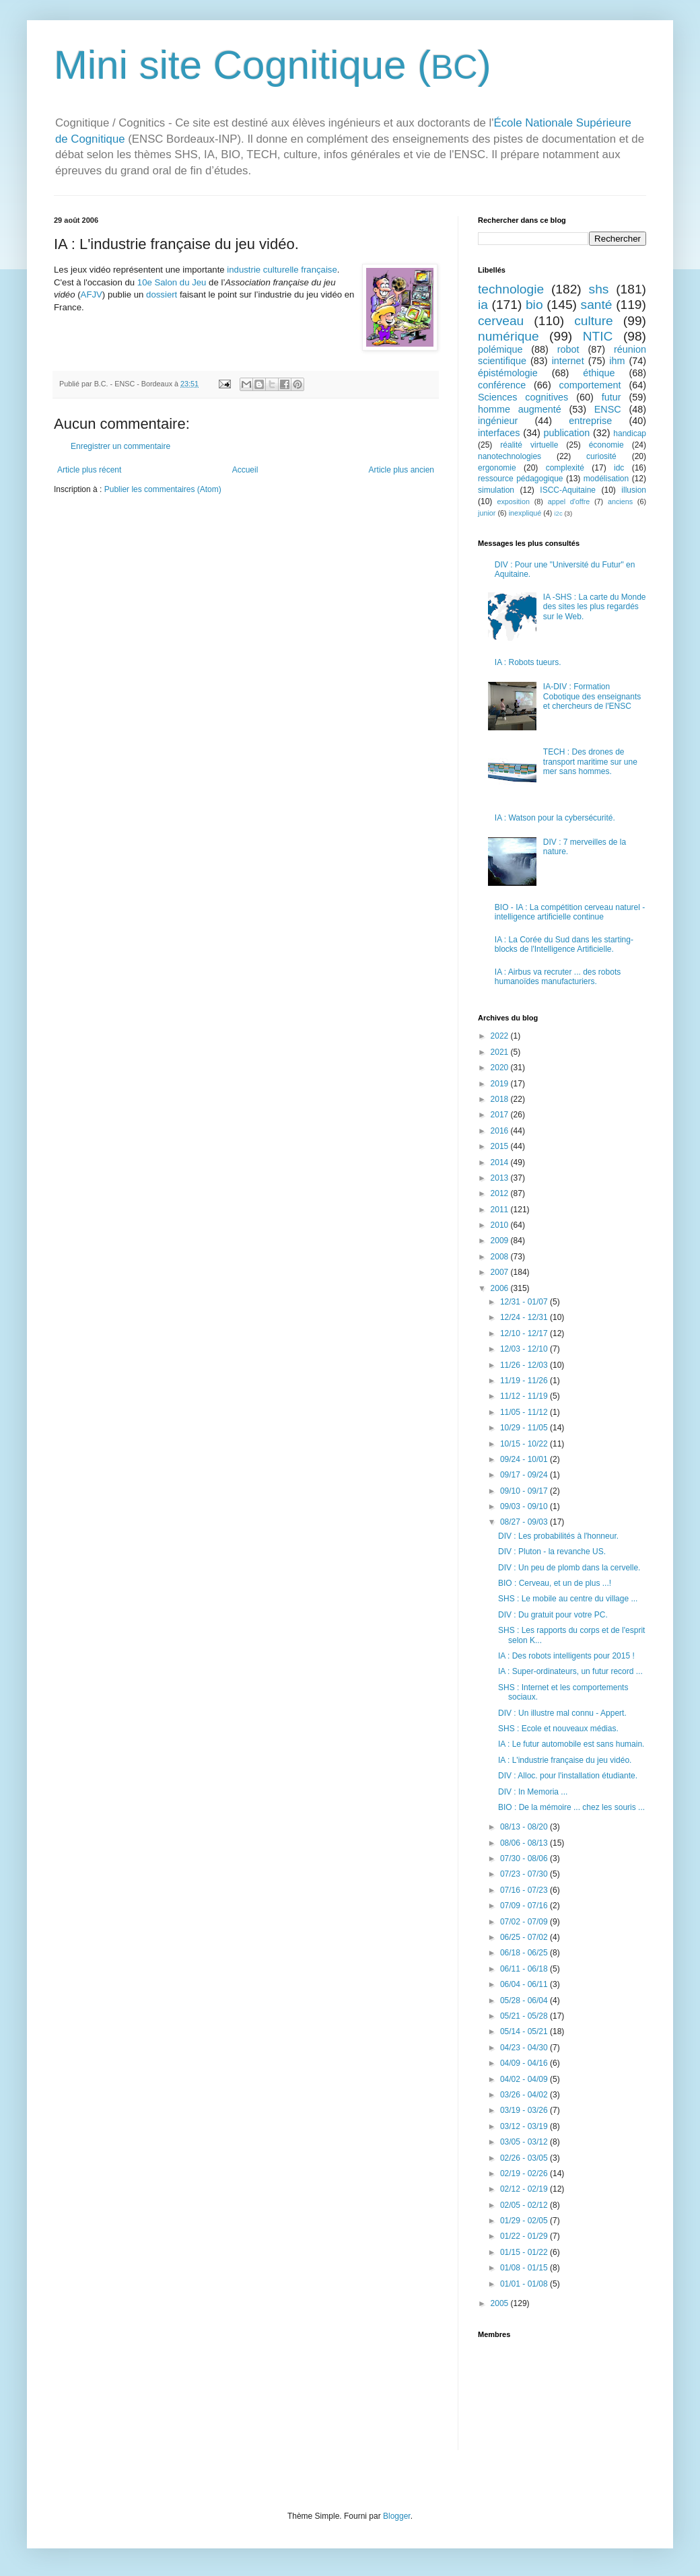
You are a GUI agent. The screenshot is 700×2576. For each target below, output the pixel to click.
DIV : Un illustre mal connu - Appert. (562, 1713)
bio (534, 305)
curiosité (601, 456)
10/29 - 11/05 (525, 1427)
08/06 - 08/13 (525, 1843)
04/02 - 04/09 (525, 2079)
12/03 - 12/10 (525, 1349)
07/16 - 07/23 (525, 1890)
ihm (617, 360)
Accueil (245, 470)
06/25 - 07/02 (525, 1937)
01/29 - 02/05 (525, 2220)
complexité (565, 468)
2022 (501, 1036)
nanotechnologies (509, 456)
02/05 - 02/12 (525, 2205)
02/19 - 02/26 (525, 2173)
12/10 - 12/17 (525, 1333)
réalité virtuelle (529, 445)
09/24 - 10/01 (525, 1459)
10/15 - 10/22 (525, 1444)
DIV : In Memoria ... (532, 1792)
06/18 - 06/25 (525, 1952)
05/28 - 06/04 (525, 2000)
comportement (590, 385)
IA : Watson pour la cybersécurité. (555, 818)
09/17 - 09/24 (525, 1475)
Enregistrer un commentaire (120, 446)
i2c (558, 513)
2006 (501, 1288)
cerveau (501, 321)
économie (606, 445)
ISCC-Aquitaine (568, 490)
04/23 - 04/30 (525, 2047)
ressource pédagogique (520, 478)
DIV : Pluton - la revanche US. (552, 1551)
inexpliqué (525, 513)
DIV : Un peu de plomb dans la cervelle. (569, 1567)
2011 (501, 1209)
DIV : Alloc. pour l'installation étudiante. (567, 1775)
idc (619, 468)
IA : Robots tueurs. (528, 662)
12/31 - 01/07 (525, 1302)
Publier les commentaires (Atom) (162, 489)
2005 (501, 2303)
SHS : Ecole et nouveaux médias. (558, 1728)
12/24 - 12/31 (525, 1317)
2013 (501, 1178)
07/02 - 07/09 (525, 1921)
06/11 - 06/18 (525, 1969)
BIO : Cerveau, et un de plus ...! (554, 1583)
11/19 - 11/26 (525, 1380)
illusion (633, 490)
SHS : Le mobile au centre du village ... (567, 1598)
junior (486, 513)
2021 (501, 1052)
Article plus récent (89, 470)
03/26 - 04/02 (525, 2094)
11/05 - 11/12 (525, 1412)
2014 (501, 1162)
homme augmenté (519, 409)
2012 (501, 1193)
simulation (496, 490)
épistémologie (508, 373)
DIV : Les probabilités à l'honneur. (558, 1536)
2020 (501, 1067)
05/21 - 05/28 (525, 2016)
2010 (501, 1225)
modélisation (606, 478)
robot (568, 349)
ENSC (607, 409)
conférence (502, 385)
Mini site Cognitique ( (242, 65)
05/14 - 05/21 (525, 2031)
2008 (501, 1256)
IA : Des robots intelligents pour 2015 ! (566, 1656)
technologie (511, 289)
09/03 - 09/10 (525, 1506)
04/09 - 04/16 (525, 2063)
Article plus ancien (401, 470)
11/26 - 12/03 (525, 1365)
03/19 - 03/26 (525, 2110)
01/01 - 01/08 (525, 2284)
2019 (501, 1083)
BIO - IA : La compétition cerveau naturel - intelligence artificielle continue (570, 912)
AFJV (91, 294)
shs (599, 289)
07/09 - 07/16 (525, 1905)
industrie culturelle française (282, 270)
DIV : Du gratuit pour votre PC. (553, 1615)
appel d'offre (569, 501)
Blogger (397, 2516)
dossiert (161, 294)
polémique (500, 349)
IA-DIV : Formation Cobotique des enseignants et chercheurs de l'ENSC (592, 696)
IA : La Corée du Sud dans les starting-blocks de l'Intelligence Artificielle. (564, 944)
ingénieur (498, 420)
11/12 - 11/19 (525, 1396)
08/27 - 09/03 (525, 1522)
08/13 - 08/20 (525, 1827)
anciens (620, 501)
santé (596, 305)
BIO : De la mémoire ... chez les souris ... (571, 1807)
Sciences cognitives (523, 397)
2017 (501, 1114)
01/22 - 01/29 (525, 2236)
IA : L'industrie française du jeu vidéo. (564, 1760)
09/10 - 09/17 (525, 1491)
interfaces (499, 432)
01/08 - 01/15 (525, 2267)
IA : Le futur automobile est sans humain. (571, 1744)
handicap (629, 433)
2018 (501, 1099)
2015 (501, 1146)
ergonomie (497, 468)
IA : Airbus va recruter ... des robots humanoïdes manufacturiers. (558, 976)
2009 (501, 1240)
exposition (513, 501)
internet (568, 360)
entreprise (590, 420)
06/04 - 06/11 (525, 1984)
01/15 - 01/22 (525, 2252)
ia (483, 305)
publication (566, 432)
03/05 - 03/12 (525, 2142)
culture (593, 321)
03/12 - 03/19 (525, 2126)
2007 (501, 1272)
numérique (508, 336)
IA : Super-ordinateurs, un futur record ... (570, 1671)
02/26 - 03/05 (525, 2158)
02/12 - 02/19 (525, 2189)
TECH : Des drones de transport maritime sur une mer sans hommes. (590, 761)
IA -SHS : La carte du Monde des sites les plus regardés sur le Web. (594, 606)
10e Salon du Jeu (172, 282)
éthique (599, 373)
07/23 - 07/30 (525, 1874)
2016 (501, 1131)
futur (611, 397)
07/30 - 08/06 (525, 1858)
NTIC (598, 336)
